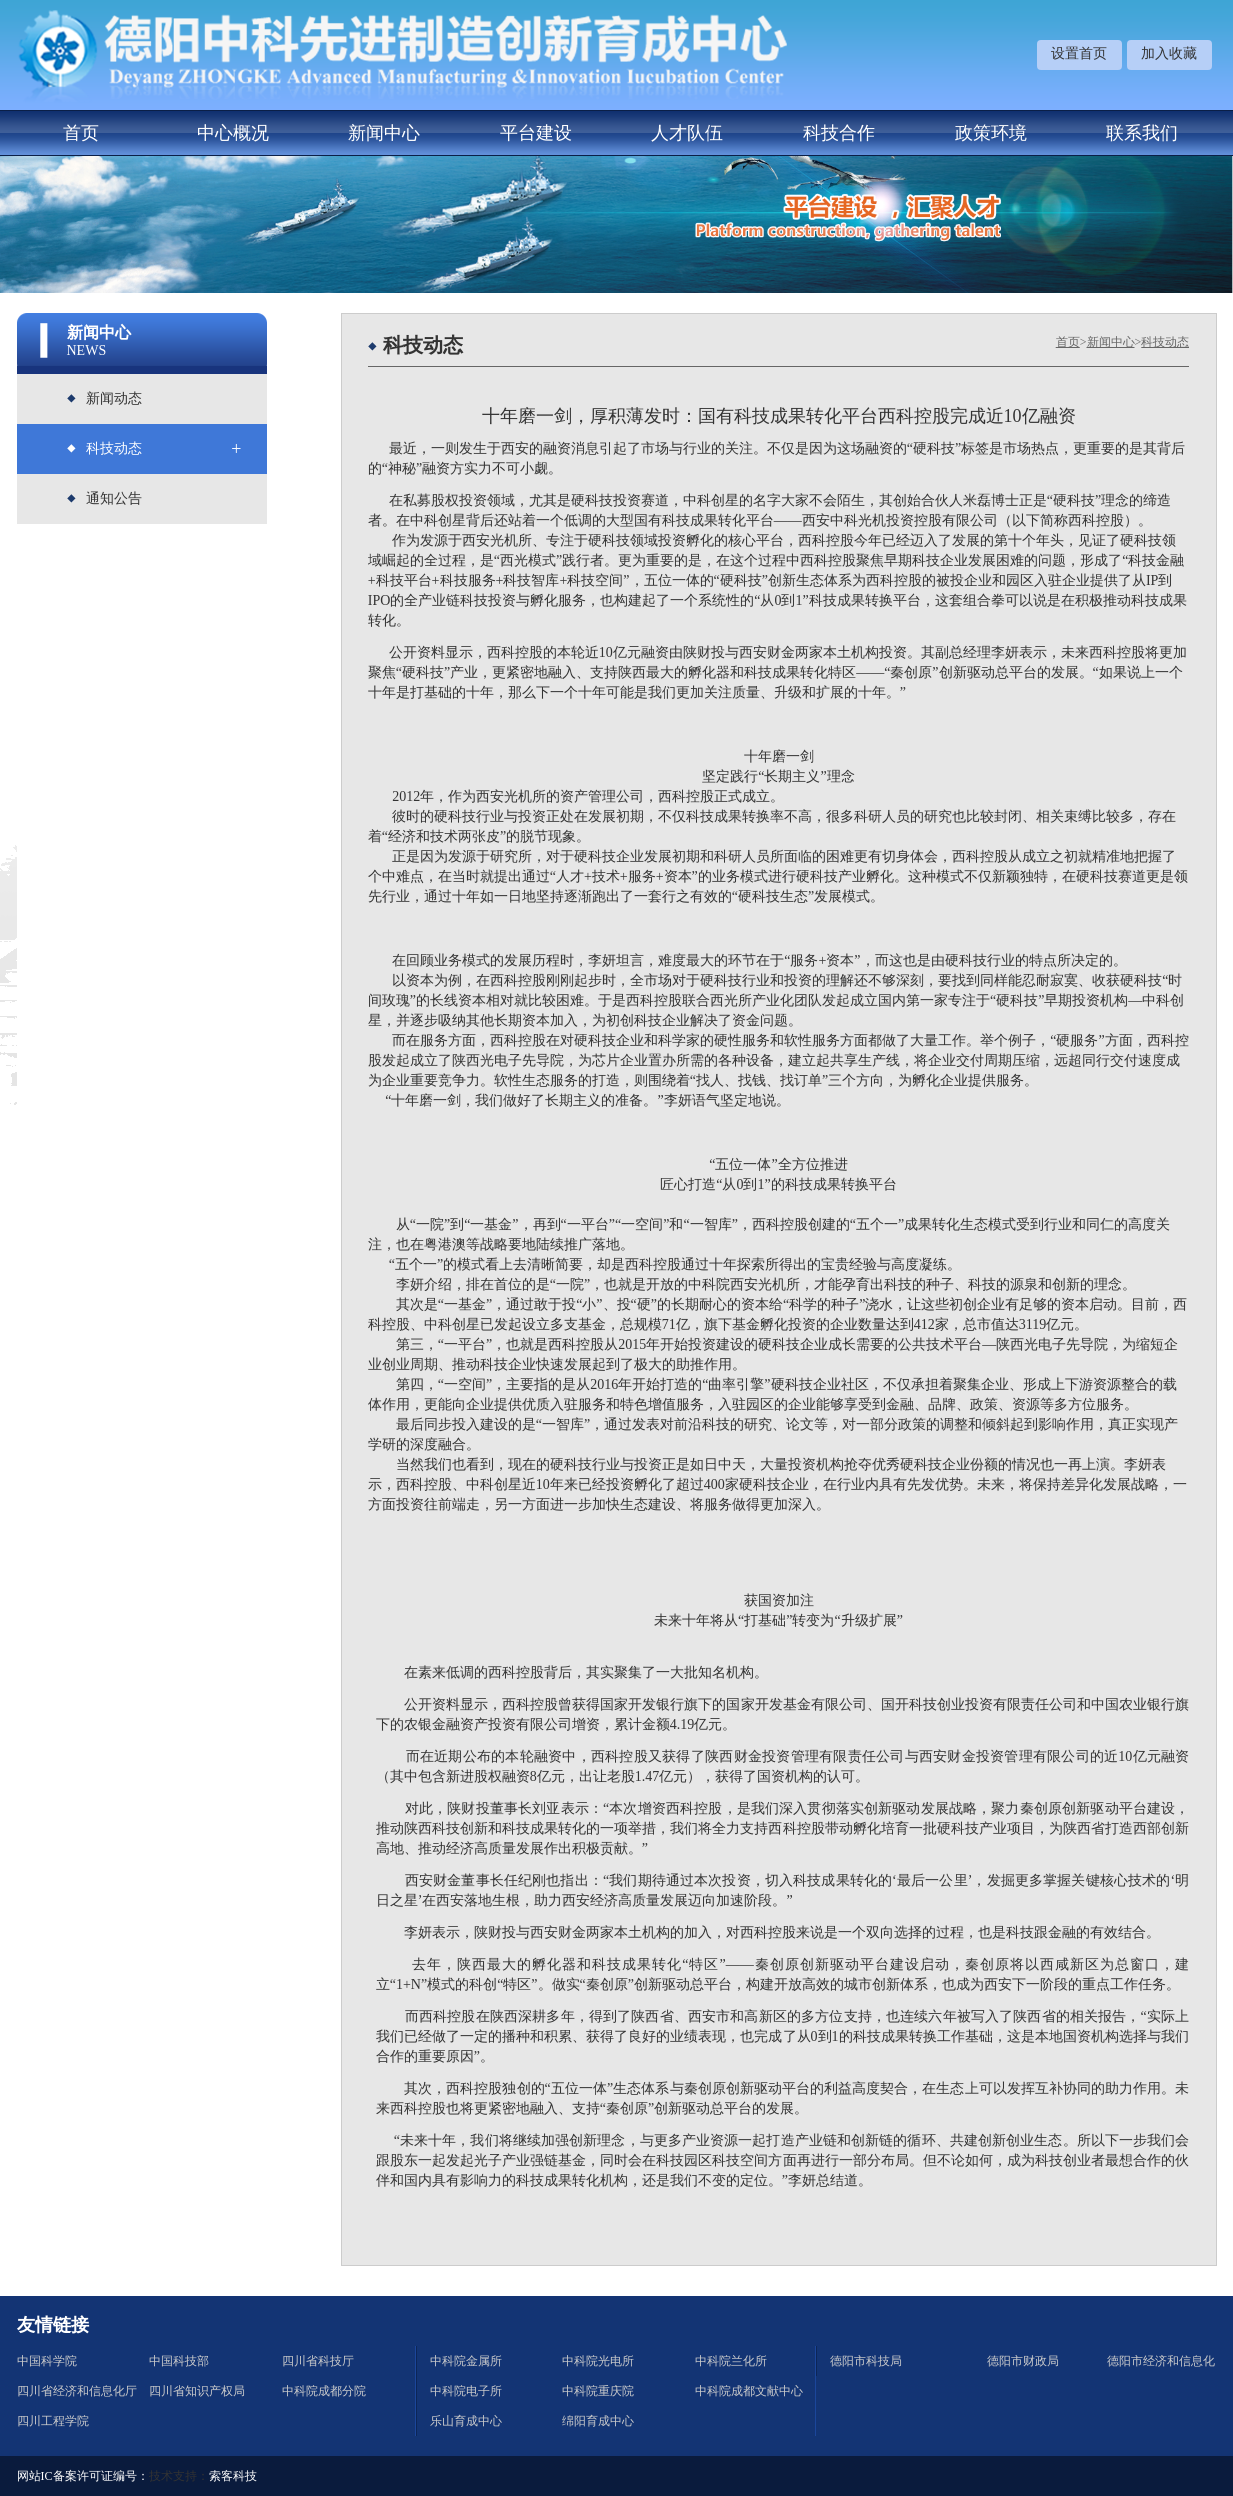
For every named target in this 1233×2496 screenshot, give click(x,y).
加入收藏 (1169, 53)
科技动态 (114, 448)
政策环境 (991, 133)
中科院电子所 (466, 2391)
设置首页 (1079, 53)
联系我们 (1142, 133)
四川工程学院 (53, 2421)
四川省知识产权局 (197, 2391)
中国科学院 (47, 2361)
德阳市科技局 (866, 2361)
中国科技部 (179, 2361)
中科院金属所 (466, 2361)
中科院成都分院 (324, 2391)
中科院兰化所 (731, 2361)
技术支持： (179, 2476)
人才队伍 (687, 133)
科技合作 (839, 133)
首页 (81, 133)
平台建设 (536, 133)
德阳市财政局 (1023, 2361)
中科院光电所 (598, 2361)
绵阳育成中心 (598, 2421)
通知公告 (114, 498)
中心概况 (233, 133)
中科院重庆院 (598, 2391)
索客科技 (233, 2476)
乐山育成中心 (466, 2421)
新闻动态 (114, 398)
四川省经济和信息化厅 (77, 2391)
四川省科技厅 (318, 2361)
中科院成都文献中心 (749, 2391)
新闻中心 (384, 133)
